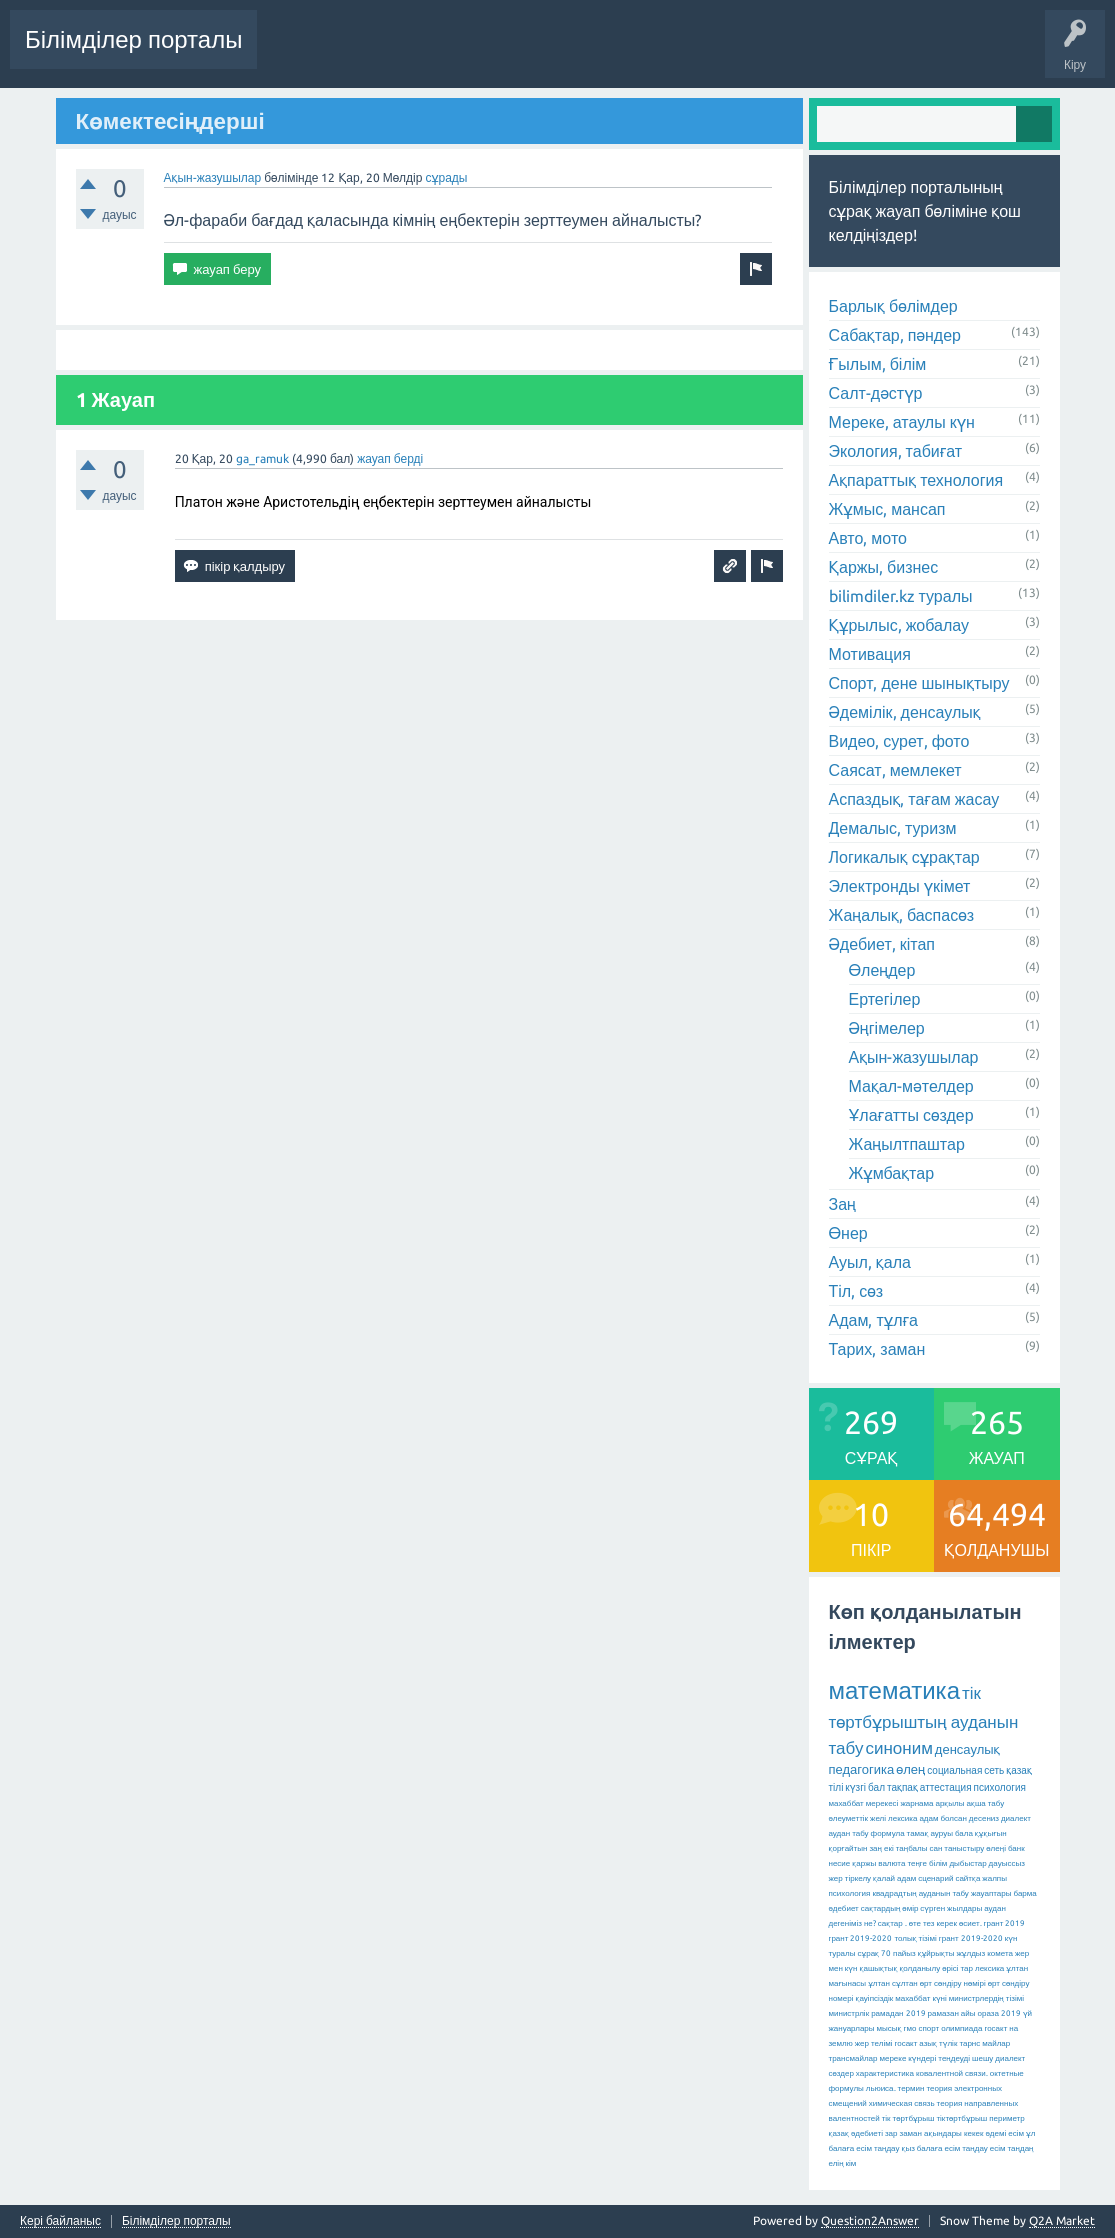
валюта (891, 1863)
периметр (1007, 2118)
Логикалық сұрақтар (904, 857)
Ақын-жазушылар (213, 177)
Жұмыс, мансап (887, 509)
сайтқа (967, 1878)
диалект (1016, 1818)
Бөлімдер (721, 54)
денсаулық (967, 1749)
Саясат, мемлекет (895, 770)
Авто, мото (868, 538)
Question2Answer (870, 2220)
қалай (884, 1878)
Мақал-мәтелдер (911, 1086)
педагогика (862, 1769)
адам (906, 1878)
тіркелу (858, 1878)
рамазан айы (952, 2013)
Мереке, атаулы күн (902, 422)
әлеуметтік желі (858, 1818)
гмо (910, 2028)
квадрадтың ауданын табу (920, 1893)
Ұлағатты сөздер (911, 1115)
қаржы (864, 1863)
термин (911, 2088)
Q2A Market (1062, 2220)
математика (894, 1690)
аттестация (946, 1787)
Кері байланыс (60, 2221)
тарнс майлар (984, 2043)
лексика (902, 1818)
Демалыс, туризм (893, 828)
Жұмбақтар (892, 1173)
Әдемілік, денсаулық (905, 712)
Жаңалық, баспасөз (902, 915)
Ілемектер (646, 54)
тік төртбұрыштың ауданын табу (924, 1720)
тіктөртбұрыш (961, 2118)
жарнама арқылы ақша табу (952, 1803)
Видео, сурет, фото (899, 741)
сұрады (446, 177)
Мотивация (870, 654)
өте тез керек (933, 1923)
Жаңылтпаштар (907, 1144)
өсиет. (970, 1923)
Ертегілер (885, 999)
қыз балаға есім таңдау (944, 2148)
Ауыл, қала (870, 1262)
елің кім (843, 2163)
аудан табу (849, 1833)
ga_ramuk (262, 458)
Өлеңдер (882, 970)
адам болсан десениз (959, 1818)
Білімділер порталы (133, 39)
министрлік (849, 2013)
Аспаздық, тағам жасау (914, 799)
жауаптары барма (1004, 1893)
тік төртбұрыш (908, 2118)
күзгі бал (865, 1787)
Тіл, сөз (856, 1291)
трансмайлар (853, 2058)
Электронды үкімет (900, 886)
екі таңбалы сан (913, 1848)
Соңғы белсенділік (326, 54)
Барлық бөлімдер (893, 306)
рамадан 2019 (898, 2013)
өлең (910, 1769)
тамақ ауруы (930, 1833)
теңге (917, 1863)
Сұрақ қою (911, 54)
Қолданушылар (814, 54)
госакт (905, 2043)
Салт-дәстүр (876, 393)
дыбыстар (967, 1863)
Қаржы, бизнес (884, 567)
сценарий (935, 1878)
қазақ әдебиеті (856, 2133)
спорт (928, 2028)
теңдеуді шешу (965, 2058)
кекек (974, 2133)
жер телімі (874, 2043)
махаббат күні (921, 1998)
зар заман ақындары (923, 2133)
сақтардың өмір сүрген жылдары (921, 1908)
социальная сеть (965, 1770)
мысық (889, 2028)
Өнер (848, 1233)
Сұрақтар (430, 54)
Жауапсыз (568, 54)
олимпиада (961, 2028)
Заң (843, 1204)
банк (1016, 1848)
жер (836, 1878)
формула (888, 1833)
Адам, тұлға (873, 1320)
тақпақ (902, 1787)
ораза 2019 (999, 2013)
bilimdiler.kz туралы (901, 596)
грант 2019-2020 (971, 1938)
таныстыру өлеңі (975, 1848)
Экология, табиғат (896, 451)
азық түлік (938, 2043)
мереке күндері (907, 2058)
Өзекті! (498, 54)
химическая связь (902, 2103)
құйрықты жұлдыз (952, 1953)
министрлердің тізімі (986, 1998)
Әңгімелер (887, 1028)
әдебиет (844, 1908)
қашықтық (879, 1968)
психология (1000, 1787)
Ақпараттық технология (916, 480)
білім (938, 1863)
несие (840, 1863)
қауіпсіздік (875, 1998)
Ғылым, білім (878, 364)
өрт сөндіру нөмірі (953, 1983)
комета (1000, 1953)
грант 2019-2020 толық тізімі (883, 1938)
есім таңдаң (1012, 2148)
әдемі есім (1004, 2133)
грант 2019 (1005, 1923)
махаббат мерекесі (864, 1803)
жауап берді (390, 458)
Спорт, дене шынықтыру (919, 683)
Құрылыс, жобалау (899, 625)
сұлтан (905, 1983)
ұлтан (879, 1983)
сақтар (890, 1923)
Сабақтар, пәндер (895, 335)
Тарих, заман (877, 1349)
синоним (898, 1747)
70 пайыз (898, 1953)
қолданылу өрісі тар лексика (951, 1968)
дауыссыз (1007, 1863)
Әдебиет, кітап (882, 944)
